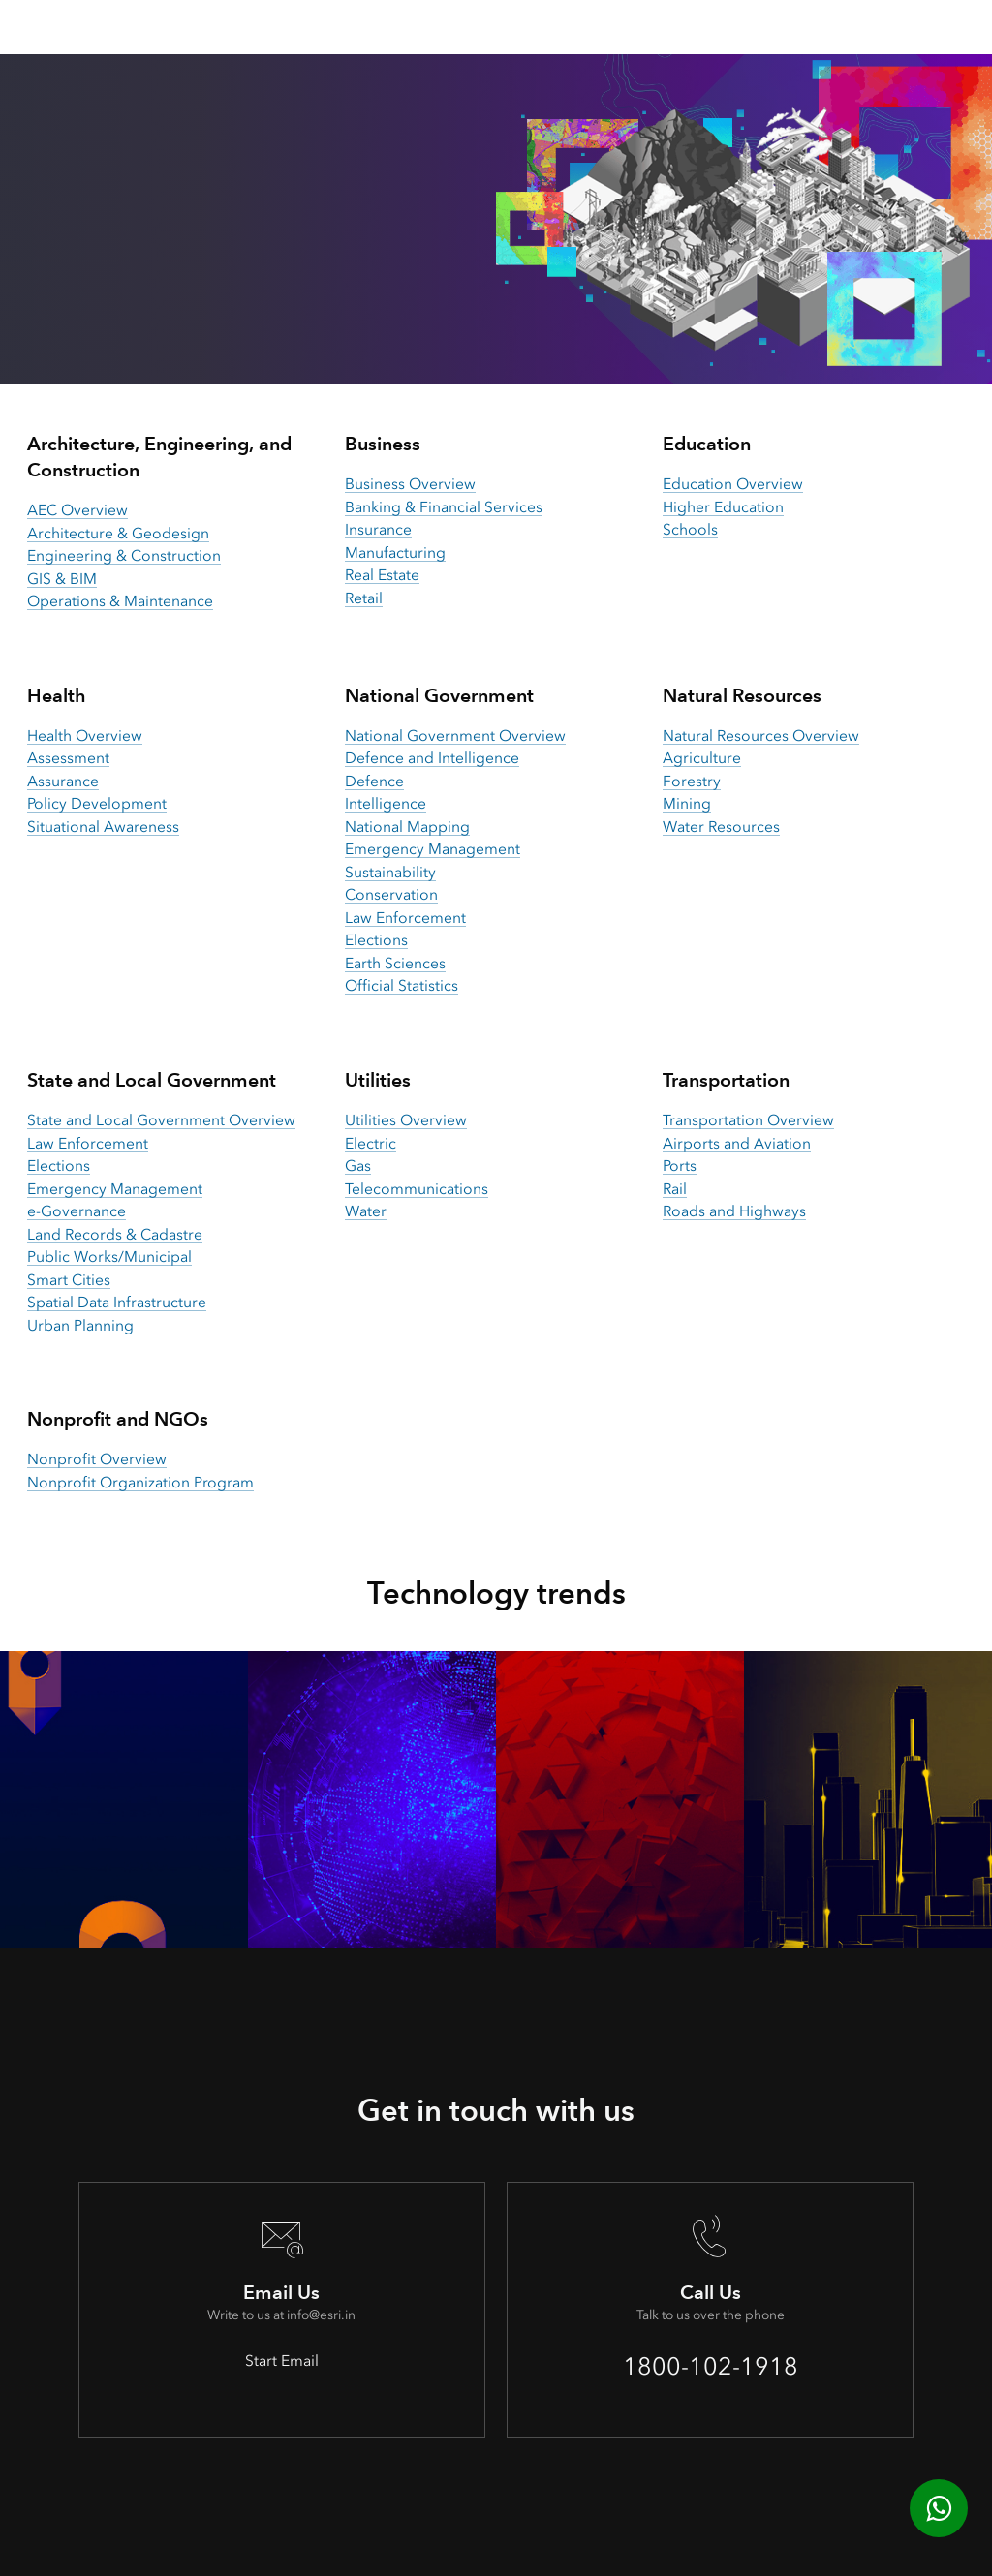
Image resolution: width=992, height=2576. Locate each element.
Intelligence (385, 803)
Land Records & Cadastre (114, 1234)
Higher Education (723, 507)
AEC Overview (77, 510)
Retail (364, 598)
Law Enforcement (405, 917)
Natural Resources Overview (761, 735)
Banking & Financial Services (443, 507)
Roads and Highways (734, 1211)
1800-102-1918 (710, 2365)
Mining (687, 803)
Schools (690, 529)
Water (366, 1211)
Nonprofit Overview (97, 1459)
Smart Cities (68, 1280)
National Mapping (407, 826)
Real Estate (382, 575)
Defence (374, 781)
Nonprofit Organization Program (140, 1482)
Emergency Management (432, 849)
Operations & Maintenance (120, 601)
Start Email (282, 2360)
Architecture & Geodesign (118, 533)
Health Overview (84, 735)
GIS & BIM (62, 578)
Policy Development (97, 803)
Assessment (68, 758)
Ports (680, 1165)
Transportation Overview (748, 1120)
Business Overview (410, 484)
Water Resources (721, 826)
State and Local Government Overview (161, 1120)
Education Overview (733, 484)
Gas (358, 1165)
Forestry (692, 781)
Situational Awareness (103, 826)
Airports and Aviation (737, 1143)
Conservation (391, 894)
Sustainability (390, 872)
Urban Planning (80, 1325)
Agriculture (702, 758)
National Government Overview (455, 735)
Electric (370, 1143)
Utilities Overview (406, 1120)
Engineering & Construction (124, 555)
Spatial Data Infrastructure (116, 1302)
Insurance (378, 529)
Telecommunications (416, 1189)
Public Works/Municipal (109, 1256)
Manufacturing (395, 552)
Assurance (63, 781)
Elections (376, 940)
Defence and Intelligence (432, 758)
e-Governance (76, 1211)
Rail (675, 1189)
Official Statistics (401, 985)
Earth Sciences (395, 963)
